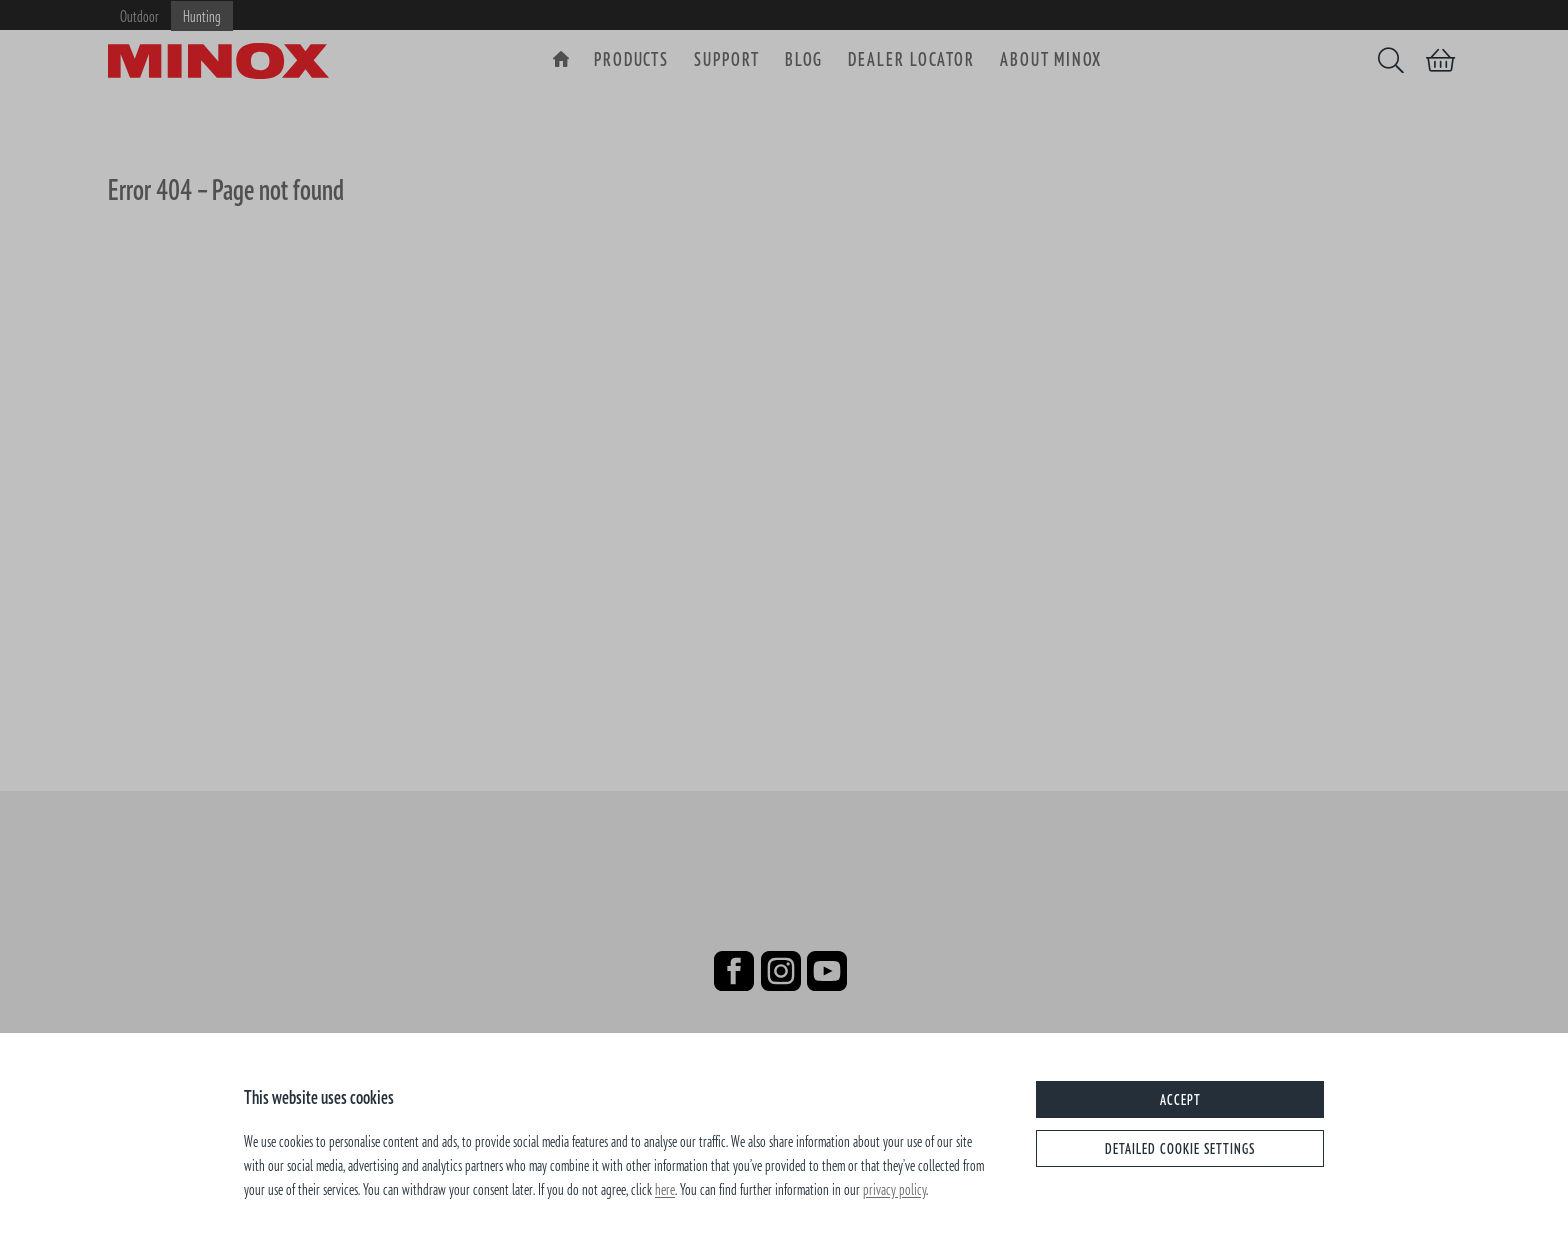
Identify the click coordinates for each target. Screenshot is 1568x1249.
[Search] (1391, 60)
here (665, 1189)
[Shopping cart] (1440, 60)
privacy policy (894, 1189)
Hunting (202, 16)
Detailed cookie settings (1180, 1148)
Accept (1180, 1099)
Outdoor (139, 16)
